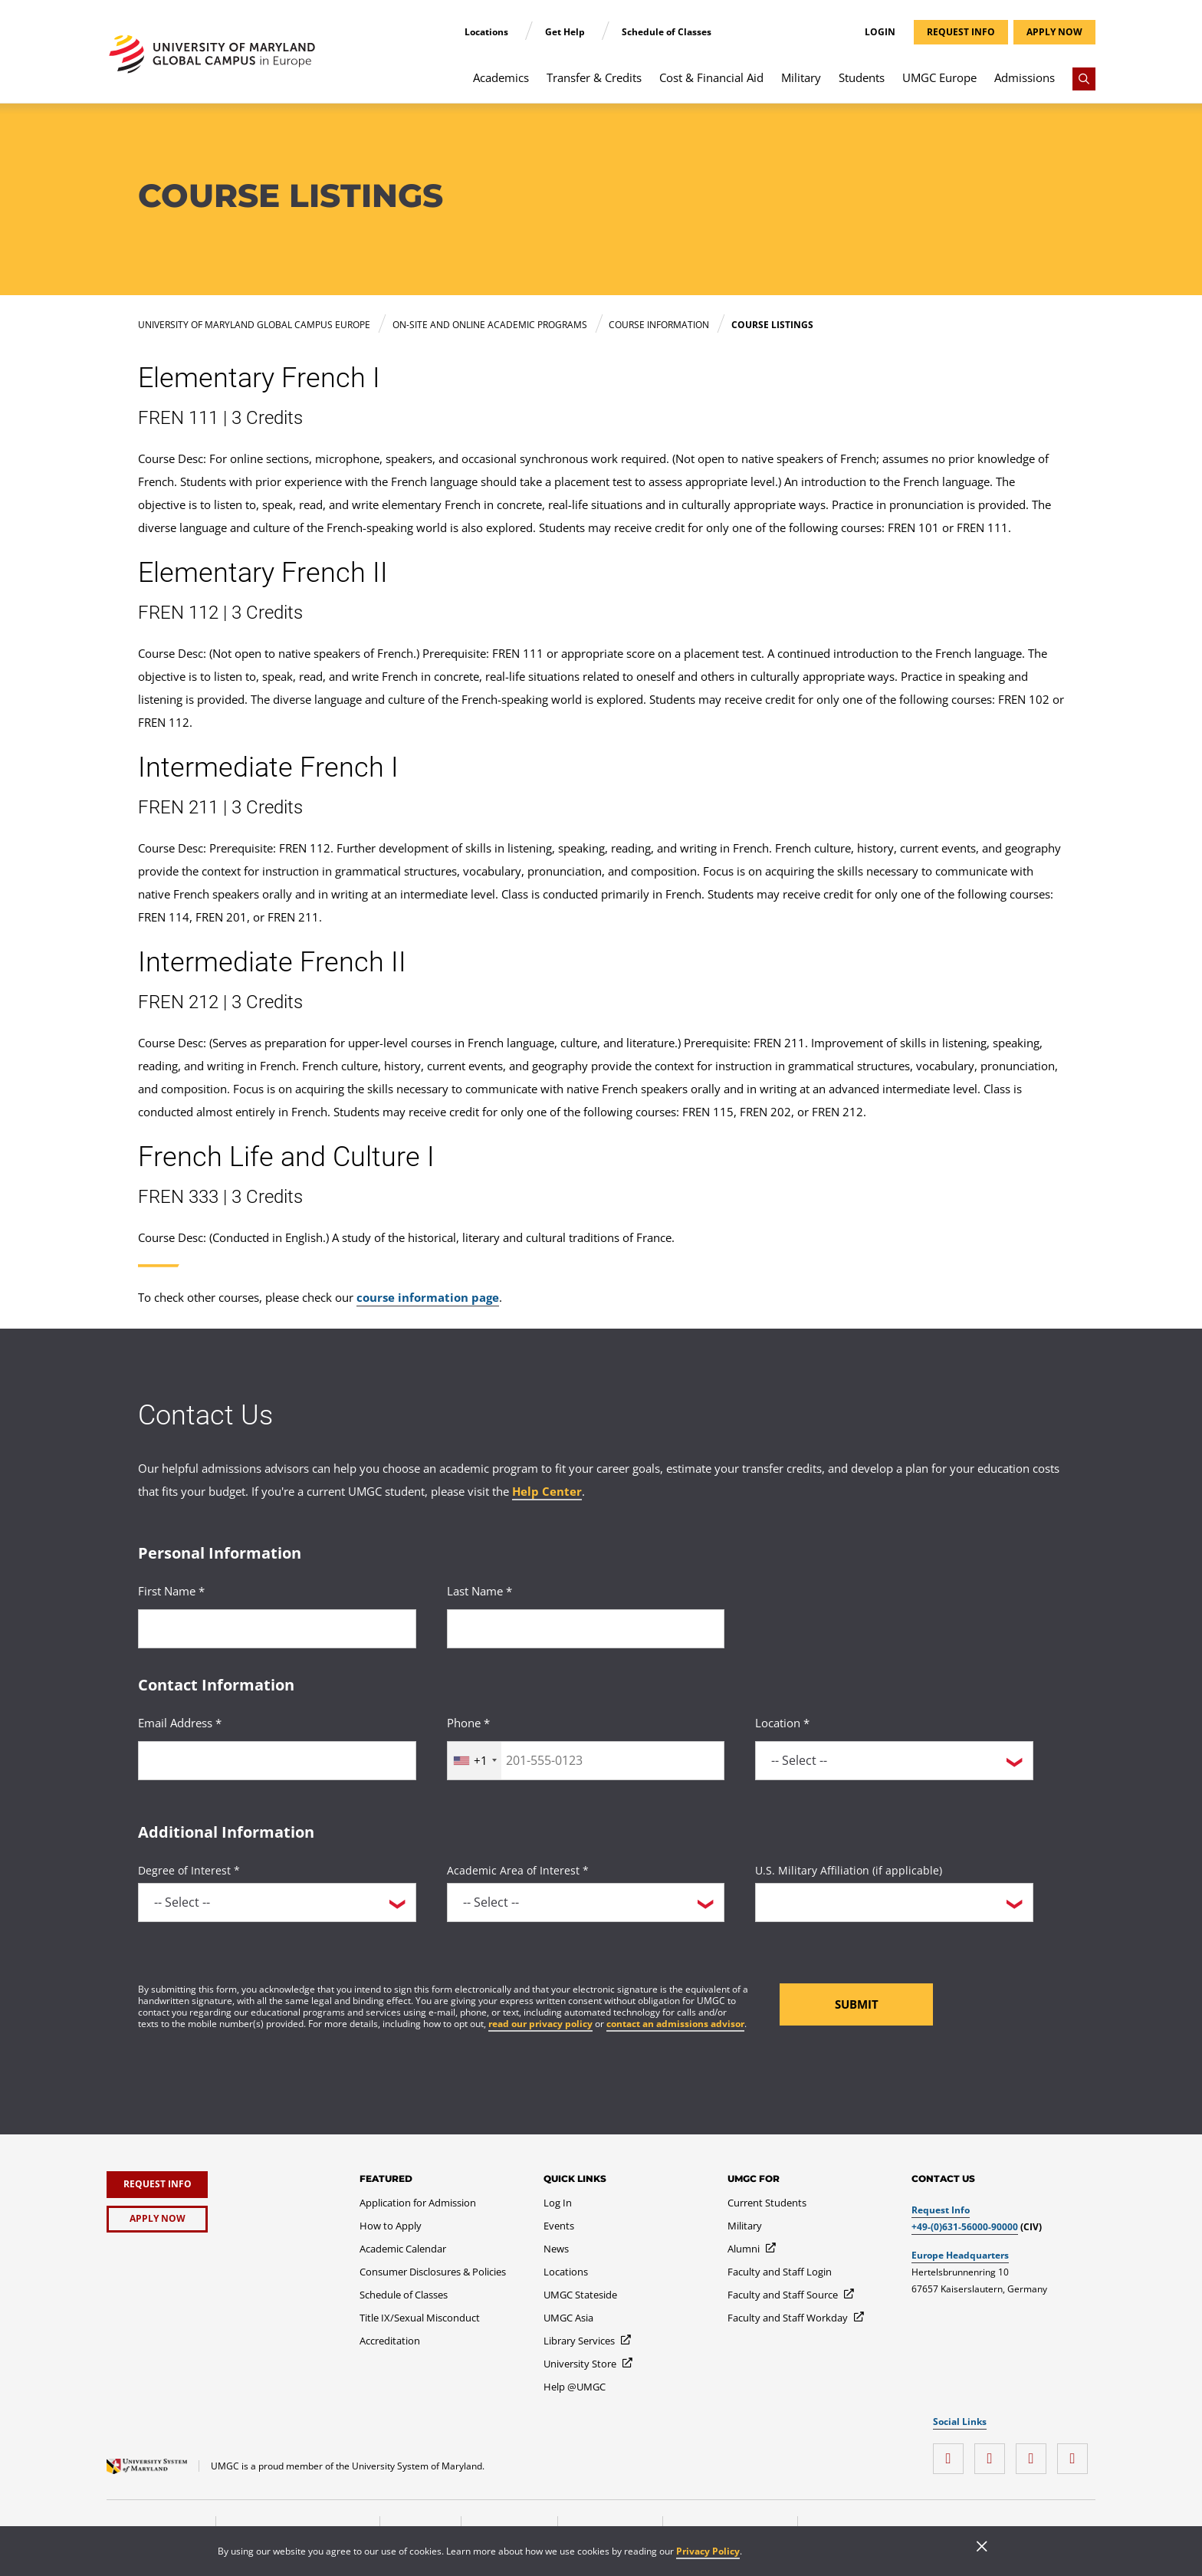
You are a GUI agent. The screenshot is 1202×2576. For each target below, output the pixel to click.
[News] (556, 2249)
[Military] (744, 2226)
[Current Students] (766, 2203)
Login (880, 32)
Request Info (940, 2209)
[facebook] (993, 2453)
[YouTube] (1076, 2453)
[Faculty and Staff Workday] (796, 2318)
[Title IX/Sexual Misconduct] (420, 2318)
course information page (427, 1297)
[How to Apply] (391, 2226)
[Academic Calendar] (403, 2249)
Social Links (960, 2421)
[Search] (1083, 78)
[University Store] (589, 2364)
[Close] (982, 2548)
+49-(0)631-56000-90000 (964, 2226)
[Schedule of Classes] (404, 2295)
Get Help (566, 31)
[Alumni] (752, 2249)
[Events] (559, 2226)
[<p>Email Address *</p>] (277, 1760)
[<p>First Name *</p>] (277, 1628)
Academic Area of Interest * (518, 1870)
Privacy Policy (708, 2551)
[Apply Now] (157, 2219)
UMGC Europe (939, 77)
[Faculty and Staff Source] (791, 2295)
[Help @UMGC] (575, 2387)
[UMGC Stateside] (580, 2295)
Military (801, 77)
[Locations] (566, 2272)
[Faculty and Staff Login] (779, 2272)
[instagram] (952, 2453)
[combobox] (474, 1760)
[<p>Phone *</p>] (586, 1760)
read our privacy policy (540, 2023)
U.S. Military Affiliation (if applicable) (848, 1870)
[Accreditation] (390, 2341)
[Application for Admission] (418, 2203)
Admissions (1024, 77)
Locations (488, 31)
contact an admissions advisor (675, 2023)
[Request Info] (157, 2184)
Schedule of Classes (666, 31)
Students (862, 77)
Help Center (547, 1491)
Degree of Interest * (189, 1870)
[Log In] (558, 2203)
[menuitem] (501, 85)
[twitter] (1035, 2453)
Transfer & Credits (594, 77)
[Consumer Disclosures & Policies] (433, 2272)
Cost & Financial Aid (711, 77)
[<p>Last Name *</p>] (586, 1628)
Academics (501, 77)
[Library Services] (588, 2341)
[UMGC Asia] (568, 2318)
